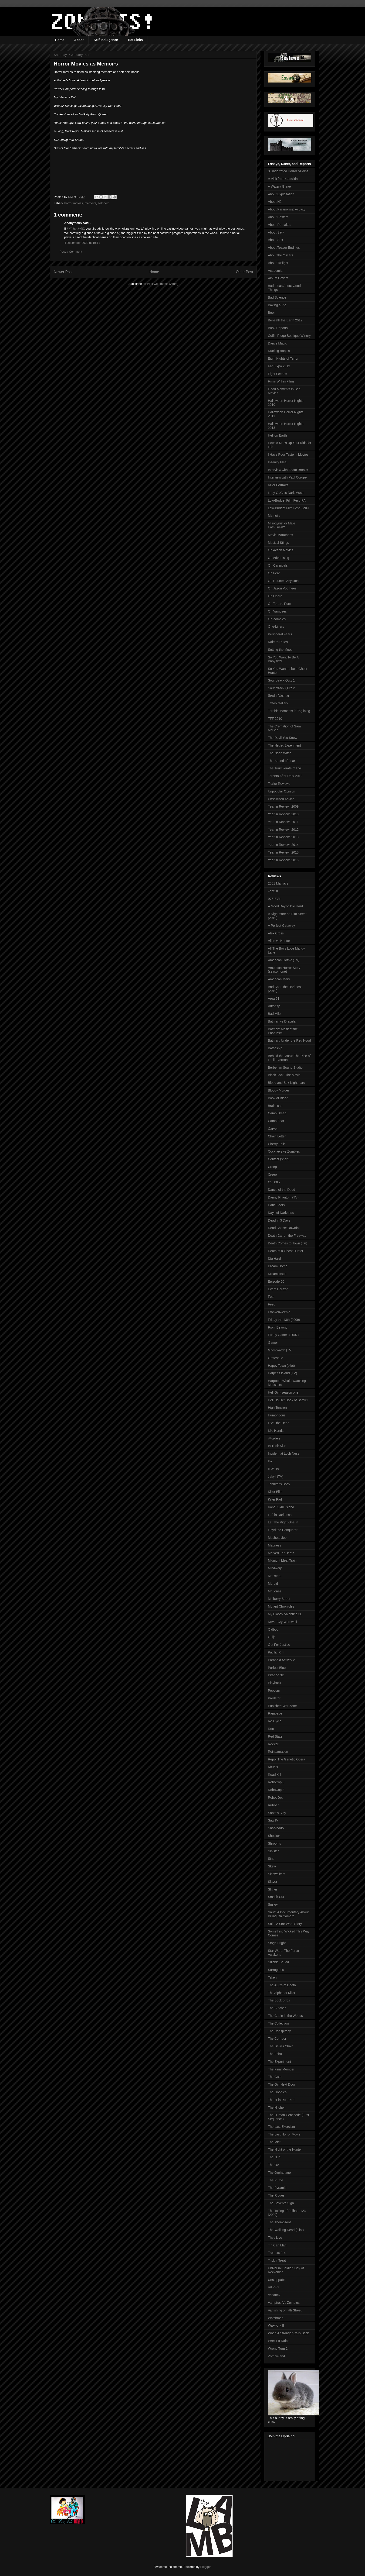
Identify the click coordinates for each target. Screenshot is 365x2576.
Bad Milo (274, 1014)
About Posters (278, 217)
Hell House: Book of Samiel (288, 1400)
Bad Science (277, 297)
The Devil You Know (282, 738)
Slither (272, 1889)
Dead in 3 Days (279, 1220)
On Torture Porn (279, 604)
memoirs (90, 203)
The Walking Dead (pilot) (286, 2230)
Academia (275, 270)
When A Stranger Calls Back (288, 2333)
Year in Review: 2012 (283, 829)
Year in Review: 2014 (283, 845)
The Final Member (281, 2069)
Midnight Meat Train (282, 1560)
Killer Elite (275, 1492)
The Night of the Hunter (285, 2149)
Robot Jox (275, 1797)
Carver (273, 1128)
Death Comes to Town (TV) (287, 1243)
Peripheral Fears (280, 634)
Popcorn (274, 1690)
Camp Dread (277, 1113)
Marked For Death (281, 1553)
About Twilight (278, 263)
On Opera (275, 596)
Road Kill (274, 1775)
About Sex (275, 240)
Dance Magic (277, 343)
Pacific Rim (276, 1652)
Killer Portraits (278, 485)
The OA (273, 2165)
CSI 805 (274, 1182)
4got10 (273, 891)
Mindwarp (275, 1568)
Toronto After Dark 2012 (285, 776)
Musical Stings (278, 542)
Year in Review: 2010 (283, 814)
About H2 (274, 201)
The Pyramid (277, 2188)
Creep (272, 1167)
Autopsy (274, 1006)
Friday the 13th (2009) (284, 1320)
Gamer (273, 1342)
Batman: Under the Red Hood (289, 1040)
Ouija (272, 1637)
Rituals (273, 1767)
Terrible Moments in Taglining (289, 711)
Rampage (275, 1713)
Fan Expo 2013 (279, 366)
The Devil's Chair (280, 2046)
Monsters (274, 1576)
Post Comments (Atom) (162, 284)
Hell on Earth (277, 435)
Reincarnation (278, 1751)
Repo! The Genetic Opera (286, 1759)
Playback (274, 1683)
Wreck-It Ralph (278, 2341)
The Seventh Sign (281, 2203)
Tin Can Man (277, 2245)
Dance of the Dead (281, 1190)
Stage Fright (277, 1943)
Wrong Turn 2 (278, 2348)
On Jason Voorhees (282, 588)
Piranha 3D (276, 1675)
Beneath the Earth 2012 (285, 320)
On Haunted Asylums (283, 581)
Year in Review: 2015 (283, 852)
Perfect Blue (277, 1668)
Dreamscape (277, 1274)
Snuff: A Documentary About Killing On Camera (288, 1914)
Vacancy (274, 2295)
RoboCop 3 (276, 1782)
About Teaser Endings (284, 247)
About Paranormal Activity (286, 209)
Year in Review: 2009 (283, 806)
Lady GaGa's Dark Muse (286, 493)
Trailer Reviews (279, 783)
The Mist (274, 2142)
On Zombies (277, 619)
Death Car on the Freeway (287, 1235)
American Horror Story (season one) (284, 970)
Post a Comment (71, 251)
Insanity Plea (277, 462)
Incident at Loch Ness (283, 1453)
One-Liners (276, 626)
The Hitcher (276, 2107)
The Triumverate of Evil (284, 768)
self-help (103, 203)
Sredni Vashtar (278, 695)
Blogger (205, 2567)
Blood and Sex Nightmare (286, 1083)
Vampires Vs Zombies (284, 2302)
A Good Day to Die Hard (285, 906)
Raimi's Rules (278, 642)
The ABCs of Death (282, 1985)
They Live (275, 2237)
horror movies (73, 203)
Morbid (273, 1583)
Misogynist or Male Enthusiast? (281, 525)
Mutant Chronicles (281, 1606)
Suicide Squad (278, 1962)
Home (59, 40)
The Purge (275, 2180)
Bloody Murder (278, 1090)
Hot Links (135, 40)
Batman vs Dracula (281, 1021)
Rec (271, 1729)
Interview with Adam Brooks (288, 470)
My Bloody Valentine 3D (285, 1614)
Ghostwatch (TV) (280, 1350)
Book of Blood (278, 1098)
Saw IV (273, 1820)
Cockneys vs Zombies (284, 1151)
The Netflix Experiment (284, 745)
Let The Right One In (283, 1522)
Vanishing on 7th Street (285, 2310)
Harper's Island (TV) (282, 1373)
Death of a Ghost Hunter (285, 1251)
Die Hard (274, 1258)
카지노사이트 (76, 228)
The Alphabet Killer (281, 1993)
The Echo (275, 2054)
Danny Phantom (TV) (283, 1197)
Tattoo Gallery (278, 703)
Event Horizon (278, 1289)
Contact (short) (279, 1159)
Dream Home (277, 1266)
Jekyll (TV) (275, 1476)
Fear (271, 1296)
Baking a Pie (277, 305)
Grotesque (275, 1358)
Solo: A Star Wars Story (285, 1924)
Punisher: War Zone (282, 1706)
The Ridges (276, 2195)
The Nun (274, 2157)
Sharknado (276, 1828)
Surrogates (276, 1970)
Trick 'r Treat (277, 2260)
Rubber (273, 1805)
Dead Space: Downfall (284, 1228)
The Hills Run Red (281, 2100)
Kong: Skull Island (281, 1507)
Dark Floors (276, 1205)
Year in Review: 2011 (283, 822)
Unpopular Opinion (281, 791)
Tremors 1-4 (277, 2253)
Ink (270, 1461)
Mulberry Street (279, 1599)
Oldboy (273, 1629)
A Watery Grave (279, 186)
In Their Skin (277, 1446)
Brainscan (275, 1106)
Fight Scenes (277, 374)
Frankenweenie (279, 1312)
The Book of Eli (279, 2000)
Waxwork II (276, 2325)
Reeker (273, 1744)
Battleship (275, 1048)
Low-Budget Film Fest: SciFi (288, 508)
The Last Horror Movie (284, 2134)
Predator (274, 1698)
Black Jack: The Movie (284, 1075)
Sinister (273, 1851)
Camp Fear (276, 1121)
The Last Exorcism (281, 2126)
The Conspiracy (279, 2031)
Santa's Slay (277, 1813)
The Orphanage (279, 2172)
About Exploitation (281, 194)
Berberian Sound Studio (285, 1067)
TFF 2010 (275, 718)
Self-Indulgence (106, 40)
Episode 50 (276, 1281)
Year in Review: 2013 (283, 837)
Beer (271, 312)
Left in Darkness (279, 1515)
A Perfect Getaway (281, 925)
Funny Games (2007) (283, 1335)
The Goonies (277, 2092)
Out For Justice (279, 1644)
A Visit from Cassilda (283, 179)
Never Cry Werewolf (282, 1622)
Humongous (277, 1415)
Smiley (273, 1904)
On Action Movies (280, 550)
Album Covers (278, 278)
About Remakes (279, 225)
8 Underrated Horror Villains (288, 171)
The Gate (274, 2077)
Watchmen (275, 2318)
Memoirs (274, 515)
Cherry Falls (276, 1144)
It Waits (273, 1469)
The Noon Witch (279, 753)
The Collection (278, 2023)
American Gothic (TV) (283, 960)
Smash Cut (276, 1897)
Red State (275, 1736)
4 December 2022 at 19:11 (82, 243)
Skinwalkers (276, 1874)
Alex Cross (276, 933)
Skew (272, 1866)
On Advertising (278, 558)
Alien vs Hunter (279, 941)
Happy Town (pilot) (281, 1365)
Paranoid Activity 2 (281, 1660)
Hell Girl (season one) (283, 1392)
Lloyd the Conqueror (282, 1530)
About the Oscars (280, 255)
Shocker (274, 1836)
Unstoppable (277, 2280)
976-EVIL (274, 899)
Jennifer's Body (279, 1484)
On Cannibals (278, 565)
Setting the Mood (280, 649)
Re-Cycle (274, 1721)
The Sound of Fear (281, 761)
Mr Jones (274, 1591)
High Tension (277, 1407)
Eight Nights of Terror (283, 358)
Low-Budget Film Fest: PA (287, 500)
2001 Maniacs (278, 883)
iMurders (274, 1438)
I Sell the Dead (278, 1423)
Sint (271, 1858)
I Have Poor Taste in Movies (288, 454)
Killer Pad (275, 1499)
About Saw (276, 232)
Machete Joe (277, 1537)
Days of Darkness (281, 1213)
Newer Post (63, 272)
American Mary (279, 979)
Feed (271, 1304)
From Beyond (277, 1327)
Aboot (79, 40)
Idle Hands (276, 1431)
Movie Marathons (280, 535)
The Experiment (279, 2061)
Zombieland (276, 2356)
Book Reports (278, 328)
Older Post (244, 272)
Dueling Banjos (279, 351)
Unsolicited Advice (281, 799)
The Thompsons (279, 2222)
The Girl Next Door (281, 2084)
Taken (272, 1977)
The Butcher (277, 2008)
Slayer (272, 1882)
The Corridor (277, 2038)
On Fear (274, 573)
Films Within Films (281, 381)
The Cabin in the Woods (285, 2016)
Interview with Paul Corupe (287, 477)
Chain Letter (277, 1136)
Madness (274, 1545)
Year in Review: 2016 (283, 860)
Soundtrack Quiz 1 (281, 680)
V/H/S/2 (273, 2287)
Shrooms (274, 1843)
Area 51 (273, 998)
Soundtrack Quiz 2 (281, 688)
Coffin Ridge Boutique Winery (289, 335)
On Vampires (277, 611)
